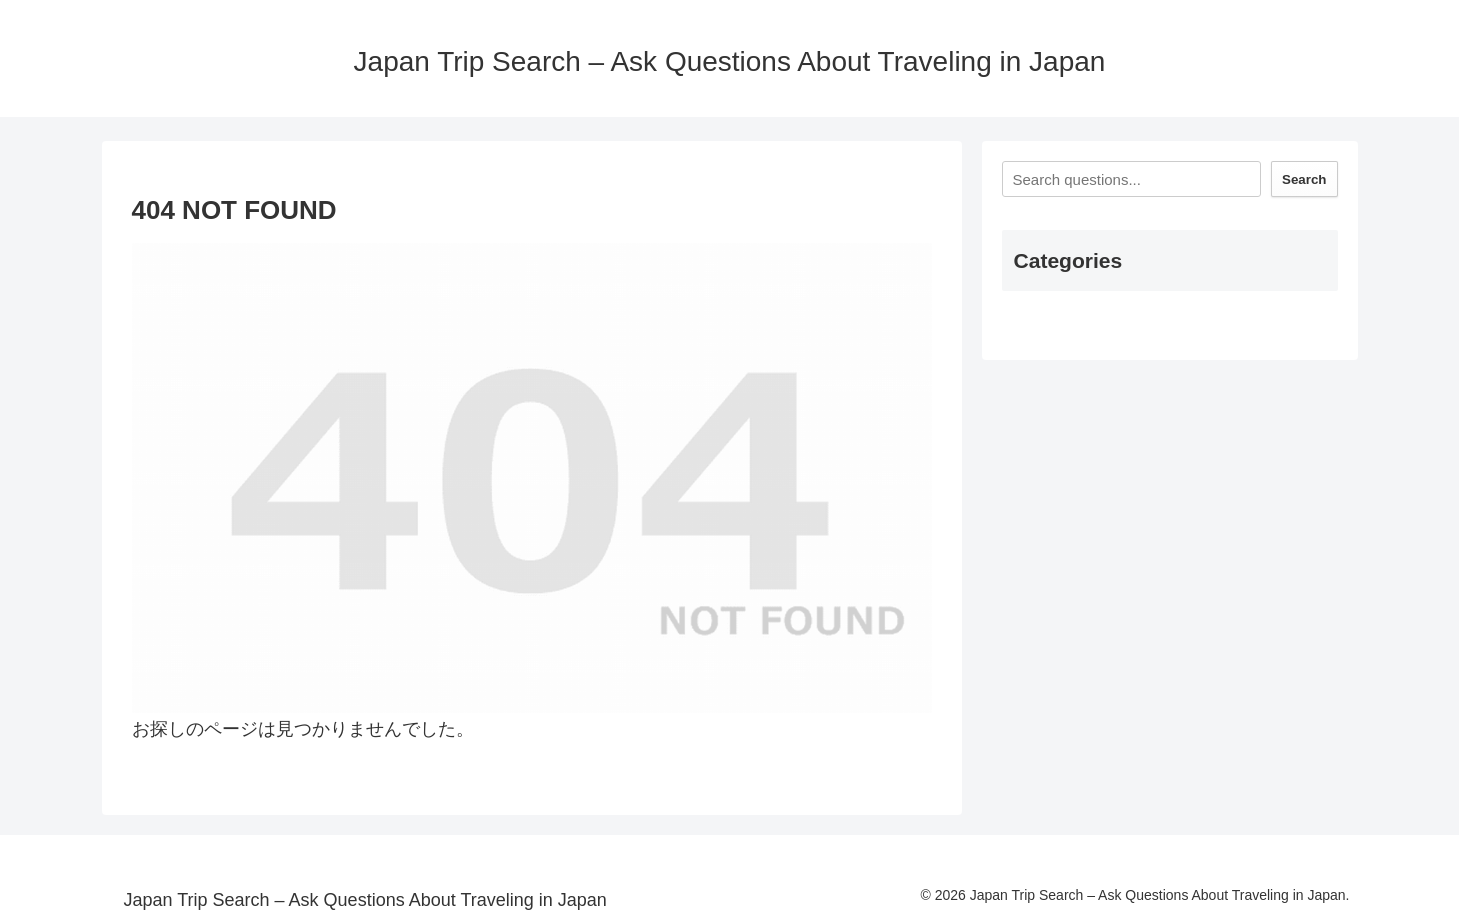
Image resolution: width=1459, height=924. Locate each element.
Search (1304, 179)
